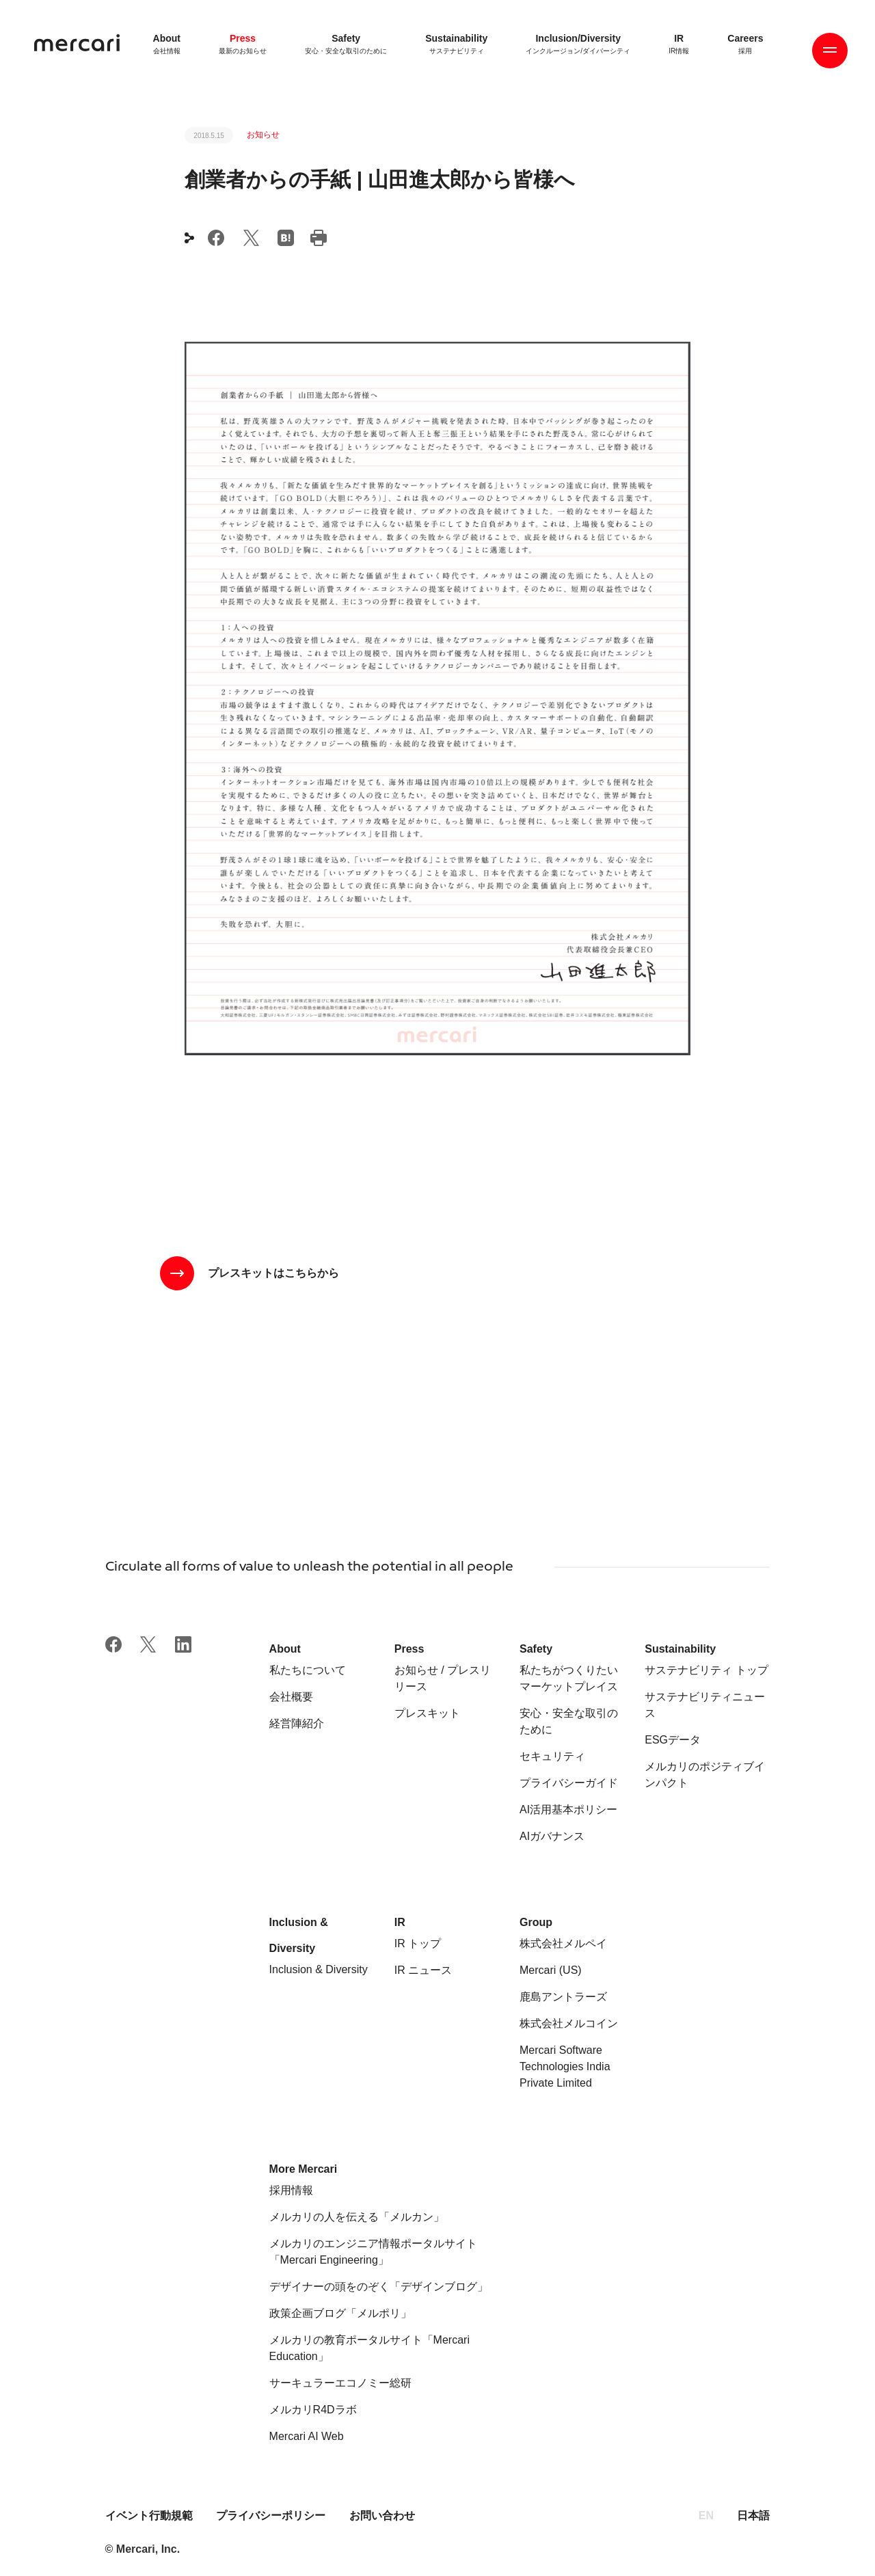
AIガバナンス (552, 1836)
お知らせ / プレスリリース (442, 1678)
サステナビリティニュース (705, 1705)
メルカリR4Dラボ (313, 2409)
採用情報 (291, 2190)
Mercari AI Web (306, 2436)
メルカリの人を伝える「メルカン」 (356, 2217)
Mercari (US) (551, 1970)
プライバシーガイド (569, 1783)
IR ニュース (423, 1970)
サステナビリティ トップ (706, 1670)
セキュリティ (552, 1756)
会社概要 (291, 1697)
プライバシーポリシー (270, 2515)
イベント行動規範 (150, 2515)
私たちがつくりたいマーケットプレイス (569, 1678)
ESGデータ (673, 1740)
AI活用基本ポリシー (568, 1809)
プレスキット (427, 1713)
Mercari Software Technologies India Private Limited (565, 2066)
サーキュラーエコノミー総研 (340, 2383)
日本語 (753, 2515)
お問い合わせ (382, 2515)
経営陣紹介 (296, 1723)
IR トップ (417, 1943)
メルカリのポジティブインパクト (705, 1775)
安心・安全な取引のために (569, 1721)
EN (706, 2515)
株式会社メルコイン (569, 2023)
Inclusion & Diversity (318, 1969)
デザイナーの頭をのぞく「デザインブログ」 (378, 2286)
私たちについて (307, 1670)
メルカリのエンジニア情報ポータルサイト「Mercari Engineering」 (373, 2252)
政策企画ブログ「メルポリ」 (340, 2313)
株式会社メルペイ (563, 1943)
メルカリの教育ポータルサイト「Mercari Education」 (369, 2348)
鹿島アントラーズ (563, 1997)
